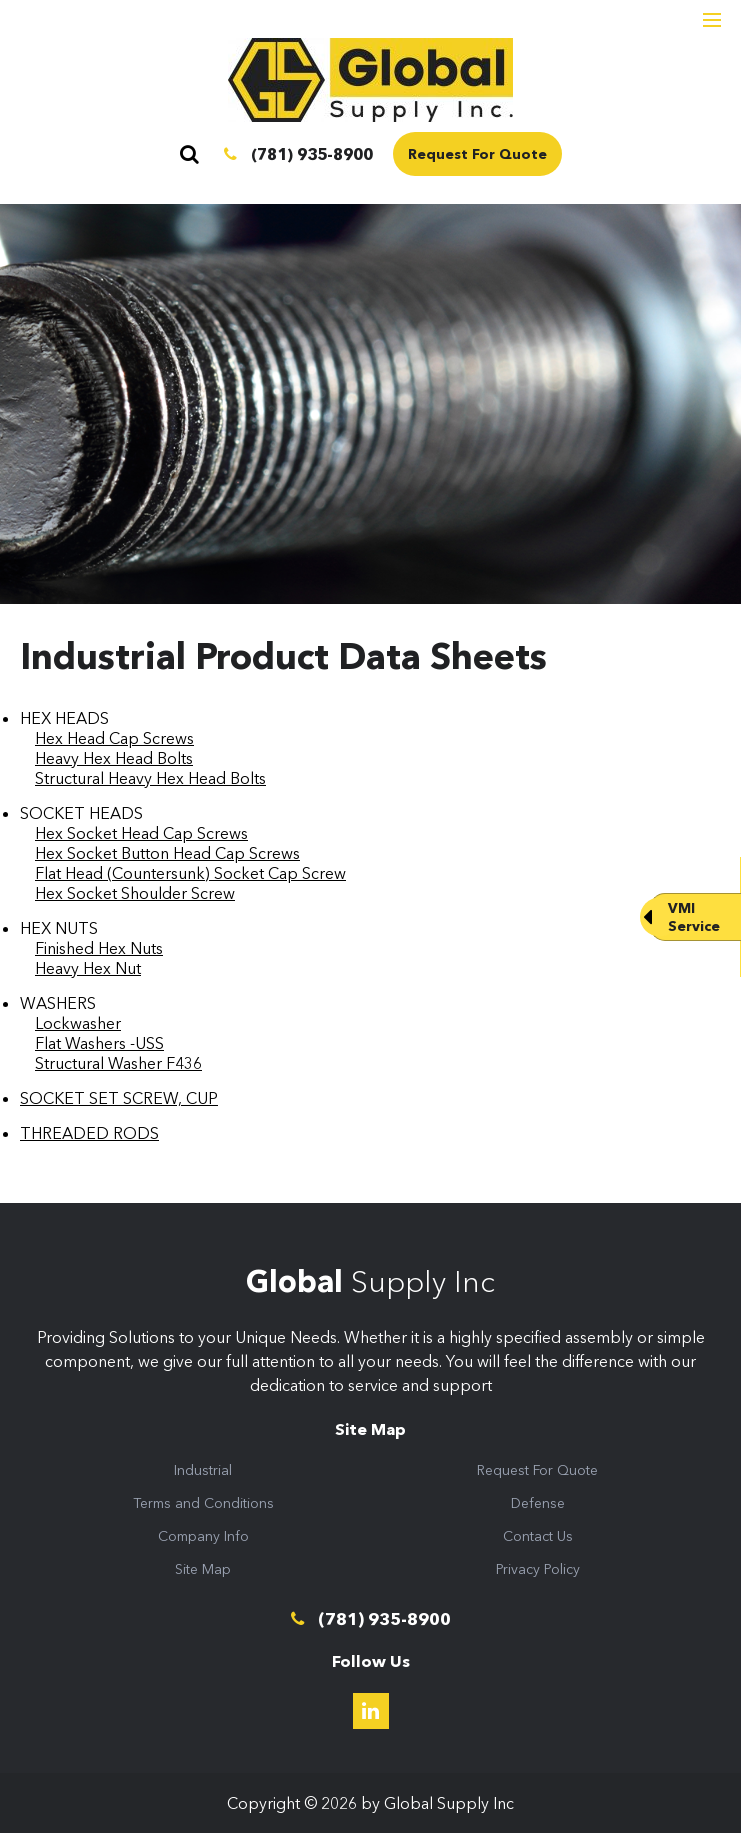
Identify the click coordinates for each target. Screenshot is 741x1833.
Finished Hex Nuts (99, 948)
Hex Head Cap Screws (114, 738)
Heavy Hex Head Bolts (114, 758)
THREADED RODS (89, 1133)
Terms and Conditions (203, 1503)
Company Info (203, 1536)
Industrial (203, 1470)
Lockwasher (78, 1023)
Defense (538, 1503)
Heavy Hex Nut (88, 968)
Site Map (203, 1569)
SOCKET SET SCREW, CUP (119, 1098)
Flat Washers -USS (99, 1043)
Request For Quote (477, 154)
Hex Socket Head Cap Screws (141, 833)
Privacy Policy (538, 1569)
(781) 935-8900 (298, 154)
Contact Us (538, 1536)
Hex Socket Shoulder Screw (135, 893)
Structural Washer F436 (118, 1063)
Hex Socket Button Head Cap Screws (167, 853)
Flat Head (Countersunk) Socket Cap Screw (190, 873)
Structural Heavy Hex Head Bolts (150, 778)
